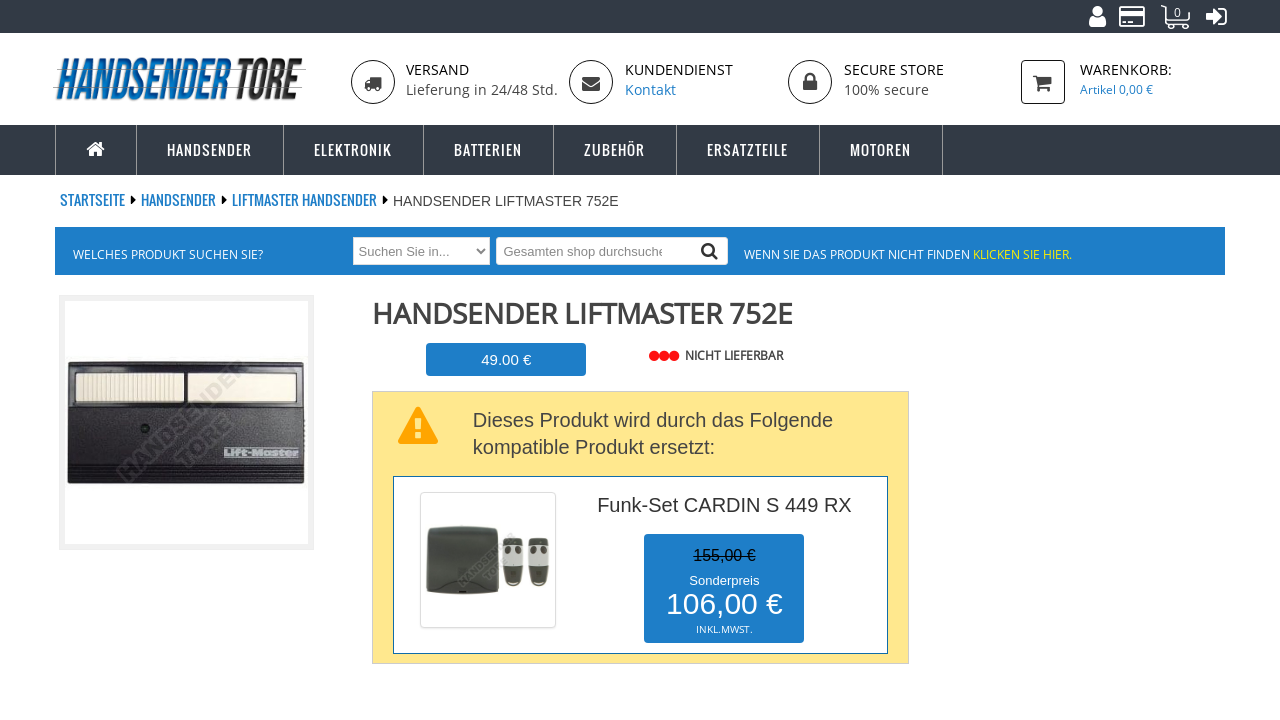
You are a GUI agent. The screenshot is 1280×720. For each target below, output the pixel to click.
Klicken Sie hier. (1022, 254)
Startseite (94, 199)
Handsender (180, 199)
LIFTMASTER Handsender (306, 199)
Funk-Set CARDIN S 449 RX (724, 505)
